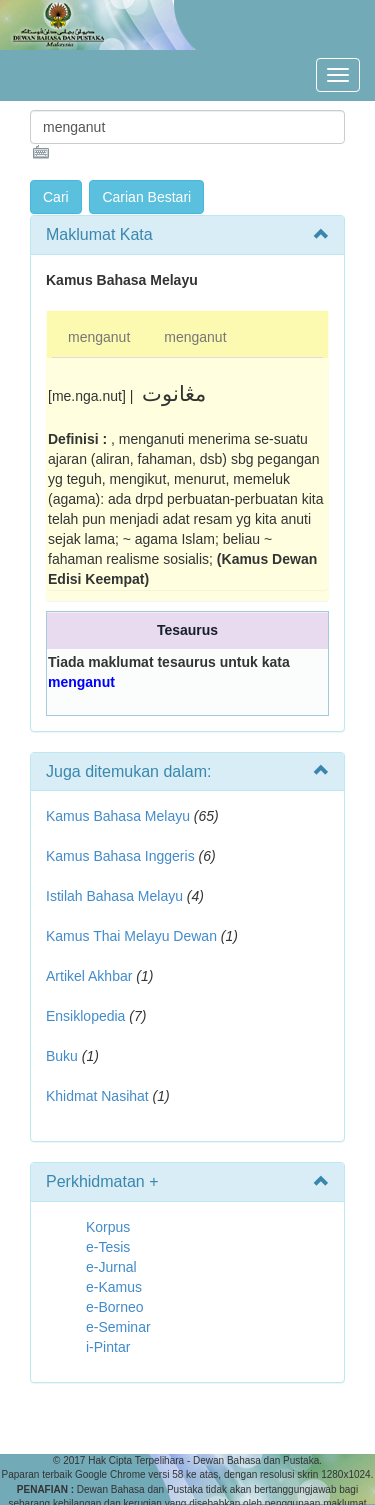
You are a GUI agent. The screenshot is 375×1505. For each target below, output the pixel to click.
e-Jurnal (111, 1267)
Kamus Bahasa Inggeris (120, 856)
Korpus (108, 1227)
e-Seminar (118, 1327)
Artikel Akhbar (89, 976)
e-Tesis (108, 1247)
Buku (62, 1056)
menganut (99, 337)
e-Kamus (114, 1287)
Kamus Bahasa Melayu (120, 816)
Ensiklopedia (85, 1016)
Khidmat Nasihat (97, 1096)
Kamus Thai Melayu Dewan (131, 936)
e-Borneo (115, 1307)
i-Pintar (108, 1347)
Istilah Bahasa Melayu (114, 896)
